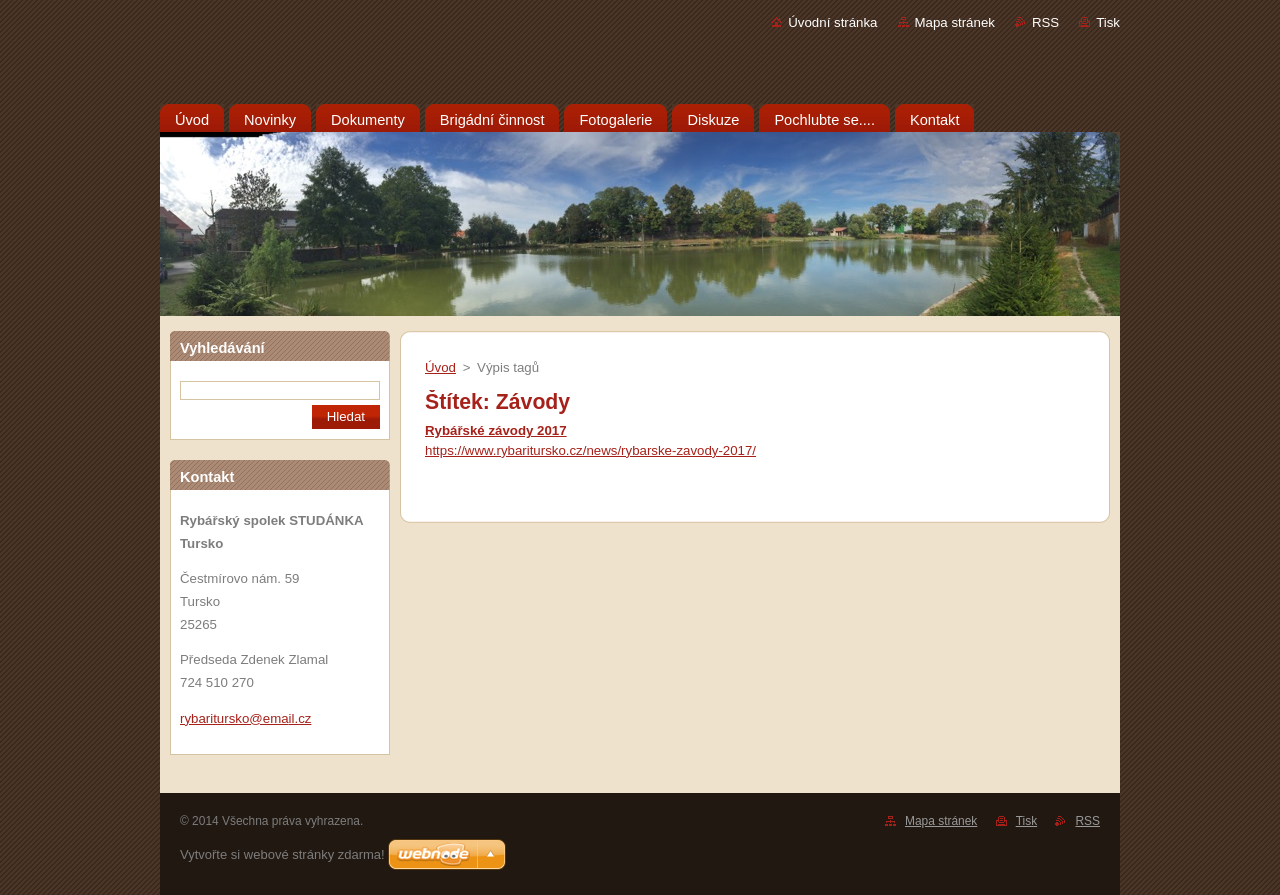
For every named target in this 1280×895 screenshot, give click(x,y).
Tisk (1108, 22)
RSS (1045, 22)
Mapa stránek (955, 22)
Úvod (440, 367)
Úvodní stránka (832, 22)
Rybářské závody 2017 (496, 430)
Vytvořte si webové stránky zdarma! (282, 854)
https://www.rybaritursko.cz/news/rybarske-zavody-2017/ (590, 450)
